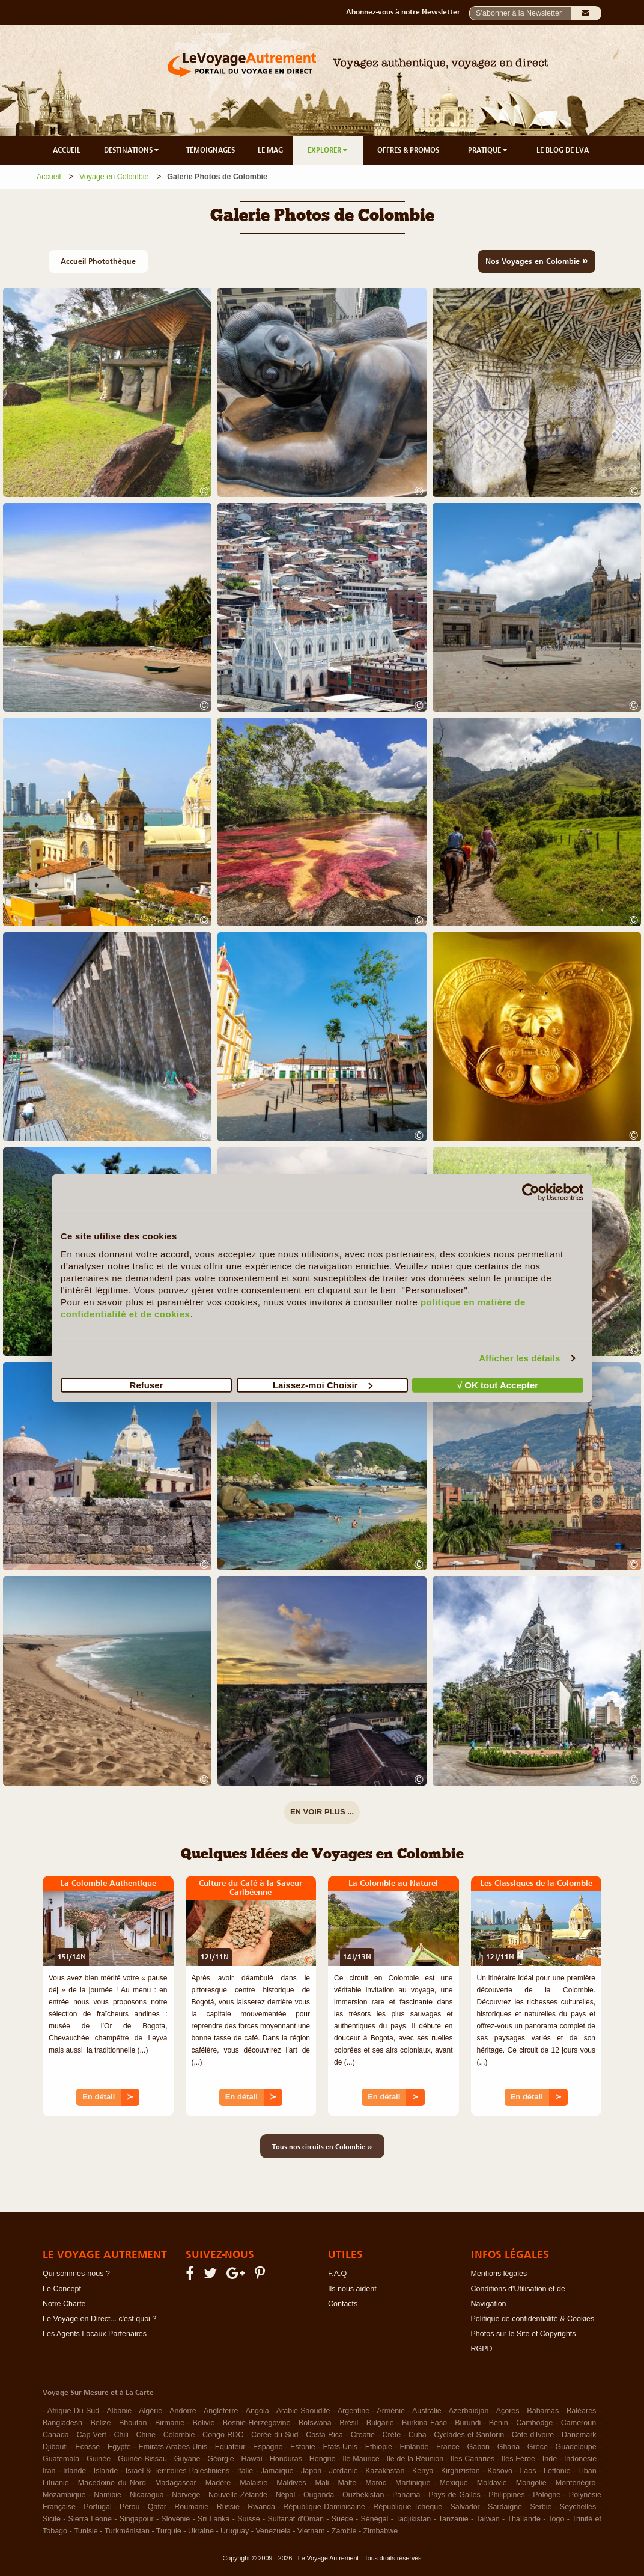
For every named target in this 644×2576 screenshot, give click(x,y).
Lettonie (557, 2471)
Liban (587, 2471)
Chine (146, 2435)
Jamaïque (277, 2471)
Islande (106, 2471)
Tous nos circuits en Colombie (322, 2146)
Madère (218, 2483)
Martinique (412, 2483)
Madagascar (175, 2483)
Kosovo (499, 2471)
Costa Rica (324, 2435)
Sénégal (375, 2519)
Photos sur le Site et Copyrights (523, 2334)
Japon (311, 2471)
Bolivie (204, 2423)
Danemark (579, 2435)
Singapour (137, 2519)
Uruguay (234, 2531)
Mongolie (531, 2483)
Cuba (418, 2435)
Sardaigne (505, 2507)
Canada (56, 2435)
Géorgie (220, 2459)
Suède (342, 2519)
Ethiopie (378, 2447)
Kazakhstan (384, 2471)
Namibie (107, 2495)
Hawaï (252, 2459)
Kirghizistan (460, 2471)
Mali (322, 2483)
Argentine (354, 2411)
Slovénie (175, 2519)
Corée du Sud (275, 2435)
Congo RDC (222, 2435)
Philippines (506, 2495)
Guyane (187, 2459)
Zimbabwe (380, 2531)
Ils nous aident (352, 2289)
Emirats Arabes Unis (172, 2447)
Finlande (413, 2447)
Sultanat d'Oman (295, 2519)
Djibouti (55, 2447)
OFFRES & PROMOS (408, 150)
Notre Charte (64, 2304)
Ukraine (201, 2531)
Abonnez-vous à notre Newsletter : (407, 12)
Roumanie (191, 2507)
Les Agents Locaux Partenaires (95, 2334)
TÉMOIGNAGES (210, 150)
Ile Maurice (360, 2459)
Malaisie (253, 2483)
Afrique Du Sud (73, 2411)
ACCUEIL (66, 150)
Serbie (540, 2507)
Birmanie (169, 2423)
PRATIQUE (488, 150)
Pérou (129, 2507)
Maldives (291, 2483)
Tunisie (86, 2531)
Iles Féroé (518, 2459)
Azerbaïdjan (469, 2411)
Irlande (74, 2471)
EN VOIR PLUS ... (322, 1811)
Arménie (391, 2411)
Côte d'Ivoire (533, 2435)
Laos (528, 2471)
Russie (228, 2507)
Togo (556, 2519)
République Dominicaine (324, 2507)
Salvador (464, 2507)
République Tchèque (407, 2507)
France (448, 2447)
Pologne (546, 2495)
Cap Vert (91, 2435)
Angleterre (221, 2411)
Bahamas (543, 2411)
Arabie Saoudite (303, 2411)
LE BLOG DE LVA (562, 150)
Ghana (508, 2447)
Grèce (537, 2447)
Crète (392, 2435)
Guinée (99, 2459)
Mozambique (64, 2495)
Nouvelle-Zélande (237, 2495)
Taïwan (488, 2519)
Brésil (348, 2423)
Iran (49, 2471)
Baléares (581, 2411)
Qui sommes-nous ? (76, 2273)
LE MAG (270, 150)
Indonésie (580, 2459)
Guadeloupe (575, 2447)
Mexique (453, 2483)
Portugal (98, 2507)
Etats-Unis (340, 2447)
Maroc (375, 2483)
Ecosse (87, 2447)
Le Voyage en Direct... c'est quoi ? (99, 2319)
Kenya (422, 2471)
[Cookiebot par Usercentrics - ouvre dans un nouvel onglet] (530, 1192)
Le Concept (62, 2289)
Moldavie (492, 2483)
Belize (100, 2423)
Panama (406, 2495)
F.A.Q (337, 2273)
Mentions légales (499, 2273)
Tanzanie (454, 2519)
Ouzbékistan (363, 2495)
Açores (508, 2411)
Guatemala (61, 2459)
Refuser (146, 1384)
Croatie (363, 2435)
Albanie (119, 2411)
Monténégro (576, 2483)
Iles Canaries (472, 2459)
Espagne (267, 2447)
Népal (286, 2495)
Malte (347, 2483)
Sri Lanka (214, 2519)
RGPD (482, 2349)
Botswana (315, 2423)
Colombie (179, 2435)
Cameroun (578, 2423)
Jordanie (343, 2471)
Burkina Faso (424, 2423)
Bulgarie (380, 2423)
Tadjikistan (413, 2519)
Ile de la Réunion (415, 2459)
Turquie (168, 2531)
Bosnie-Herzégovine (257, 2423)
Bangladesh (62, 2423)
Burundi (468, 2423)
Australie (427, 2411)
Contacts (342, 2304)
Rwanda (261, 2507)
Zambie (344, 2531)
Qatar (157, 2507)
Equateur (230, 2447)
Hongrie (322, 2459)
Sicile (52, 2519)
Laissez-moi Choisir (322, 1384)
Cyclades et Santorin (469, 2435)
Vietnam (311, 2531)
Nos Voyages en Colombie (536, 260)
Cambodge (534, 2423)
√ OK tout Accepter (497, 1384)
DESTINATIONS (132, 150)
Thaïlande (524, 2519)
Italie (245, 2471)
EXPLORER (328, 150)
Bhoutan (133, 2423)
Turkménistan (127, 2531)
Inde (549, 2459)
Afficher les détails (519, 1358)
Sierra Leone (90, 2519)
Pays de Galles (454, 2495)
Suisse (248, 2519)
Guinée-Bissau (142, 2459)
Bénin (498, 2423)
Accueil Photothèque (98, 261)
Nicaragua (147, 2495)
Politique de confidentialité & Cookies (533, 2319)
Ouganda (318, 2495)
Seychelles (578, 2507)
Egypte (119, 2447)
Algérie (150, 2411)
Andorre (182, 2411)
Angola (257, 2411)
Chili (121, 2435)
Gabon (478, 2447)
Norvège (186, 2495)
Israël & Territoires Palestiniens (177, 2471)
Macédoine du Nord (112, 2483)
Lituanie (56, 2483)
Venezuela (272, 2531)
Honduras (286, 2459)
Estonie (302, 2447)
